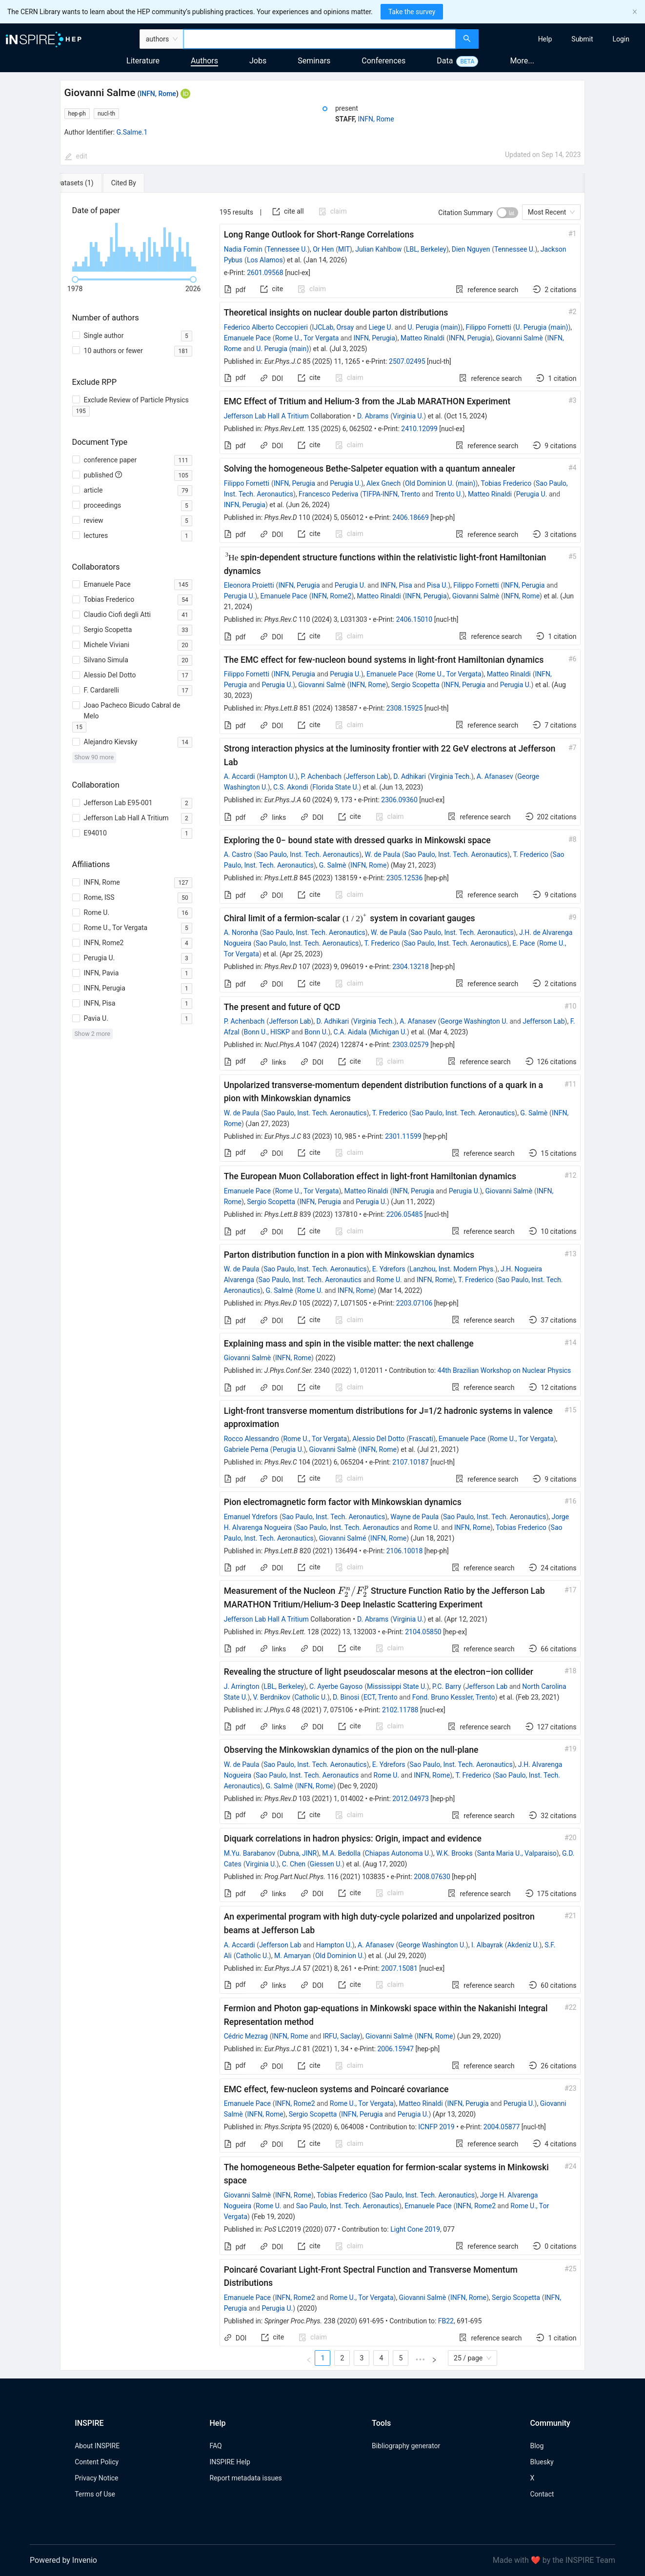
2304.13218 (410, 967)
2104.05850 (423, 1632)
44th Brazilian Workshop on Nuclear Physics (504, 1370)
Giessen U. (326, 1864)
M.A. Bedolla (341, 1853)
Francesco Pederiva (328, 494)
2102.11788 (400, 1710)
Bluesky (541, 2462)
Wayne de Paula (414, 1517)
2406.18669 (410, 517)
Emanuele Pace (247, 338)
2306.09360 (399, 800)
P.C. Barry (446, 1686)
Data (445, 60)
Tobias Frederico (506, 483)
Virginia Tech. (450, 776)
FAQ (215, 2446)
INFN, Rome (158, 94)
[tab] (92, 183)
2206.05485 (404, 1214)
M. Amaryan (292, 1956)
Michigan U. (389, 1032)
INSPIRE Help (229, 2462)
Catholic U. (310, 1697)
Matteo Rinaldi (422, 338)
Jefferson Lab (367, 776)
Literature (143, 60)
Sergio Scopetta (415, 685)
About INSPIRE (97, 2446)
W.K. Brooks (454, 1853)
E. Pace (523, 943)
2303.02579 (410, 1045)
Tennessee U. (286, 249)
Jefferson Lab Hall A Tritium (266, 416)
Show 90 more (94, 757)
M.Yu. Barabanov (249, 1853)
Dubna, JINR (298, 1853)
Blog (537, 2446)
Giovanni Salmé (342, 1538)
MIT (344, 249)
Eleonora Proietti (249, 585)
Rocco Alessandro (251, 1439)
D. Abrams (372, 416)
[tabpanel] (322, 1282)
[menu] (563, 39)
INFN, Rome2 (332, 596)
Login (620, 39)
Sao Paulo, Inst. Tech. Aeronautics (307, 854)
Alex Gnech (383, 483)
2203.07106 (414, 1303)
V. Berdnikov (271, 1697)
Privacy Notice (96, 2478)
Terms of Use (95, 2494)
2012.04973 (410, 1799)
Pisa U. (437, 585)
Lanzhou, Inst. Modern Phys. (452, 1269)
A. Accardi (239, 776)
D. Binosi (346, 1697)
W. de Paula (382, 854)
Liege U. (380, 327)
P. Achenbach (321, 776)
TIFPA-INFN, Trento (391, 494)
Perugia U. (345, 483)
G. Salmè (332, 865)
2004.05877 (502, 2127)
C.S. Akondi (290, 787)
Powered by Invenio (63, 2560)
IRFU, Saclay (341, 2036)
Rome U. (389, 1280)
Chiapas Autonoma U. (398, 1853)
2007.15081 (399, 1968)
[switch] (507, 212)
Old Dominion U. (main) (440, 483)
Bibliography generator (406, 2446)
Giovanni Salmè (519, 338)
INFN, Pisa (396, 585)
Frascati (421, 1439)
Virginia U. (408, 416)
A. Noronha (241, 932)
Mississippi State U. (397, 1686)
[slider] (75, 279)
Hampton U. (277, 776)
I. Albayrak (487, 1945)
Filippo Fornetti (488, 327)
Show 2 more (92, 1033)
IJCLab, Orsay (333, 327)
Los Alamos (265, 260)
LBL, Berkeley (426, 249)
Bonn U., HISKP (266, 1032)
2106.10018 (404, 1551)
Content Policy (97, 2462)
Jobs (257, 60)
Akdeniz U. (523, 1945)
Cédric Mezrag (246, 2036)
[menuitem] (545, 39)
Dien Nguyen (471, 249)
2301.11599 (403, 1136)
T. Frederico (530, 854)
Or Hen (323, 249)
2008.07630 (432, 1877)
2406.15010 (414, 619)
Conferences (383, 60)
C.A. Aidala (350, 1032)
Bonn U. (316, 1032)
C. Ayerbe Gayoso (336, 1686)
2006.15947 (395, 2049)
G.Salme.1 (131, 132)
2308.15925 (404, 708)
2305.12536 (404, 878)
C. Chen (293, 1864)
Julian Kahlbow (378, 249)
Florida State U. (335, 787)
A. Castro (238, 854)
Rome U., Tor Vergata (307, 338)
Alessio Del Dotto (378, 1439)
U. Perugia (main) (434, 327)
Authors (204, 60)
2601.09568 (265, 273)
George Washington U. (474, 1021)
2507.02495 (407, 361)
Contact (542, 2494)
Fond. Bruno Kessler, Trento (453, 1697)
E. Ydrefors (388, 1269)
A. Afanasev (495, 776)
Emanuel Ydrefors (251, 1517)
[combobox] (319, 39)
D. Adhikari (409, 776)
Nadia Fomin (243, 249)
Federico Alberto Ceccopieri (266, 327)
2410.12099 (419, 429)
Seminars (314, 60)
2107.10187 (410, 1462)
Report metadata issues (245, 2478)
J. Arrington (242, 1686)
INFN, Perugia (374, 338)
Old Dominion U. (339, 1956)
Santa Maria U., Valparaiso (517, 1853)
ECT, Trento (380, 1697)
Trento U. (448, 494)
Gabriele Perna (246, 1449)
